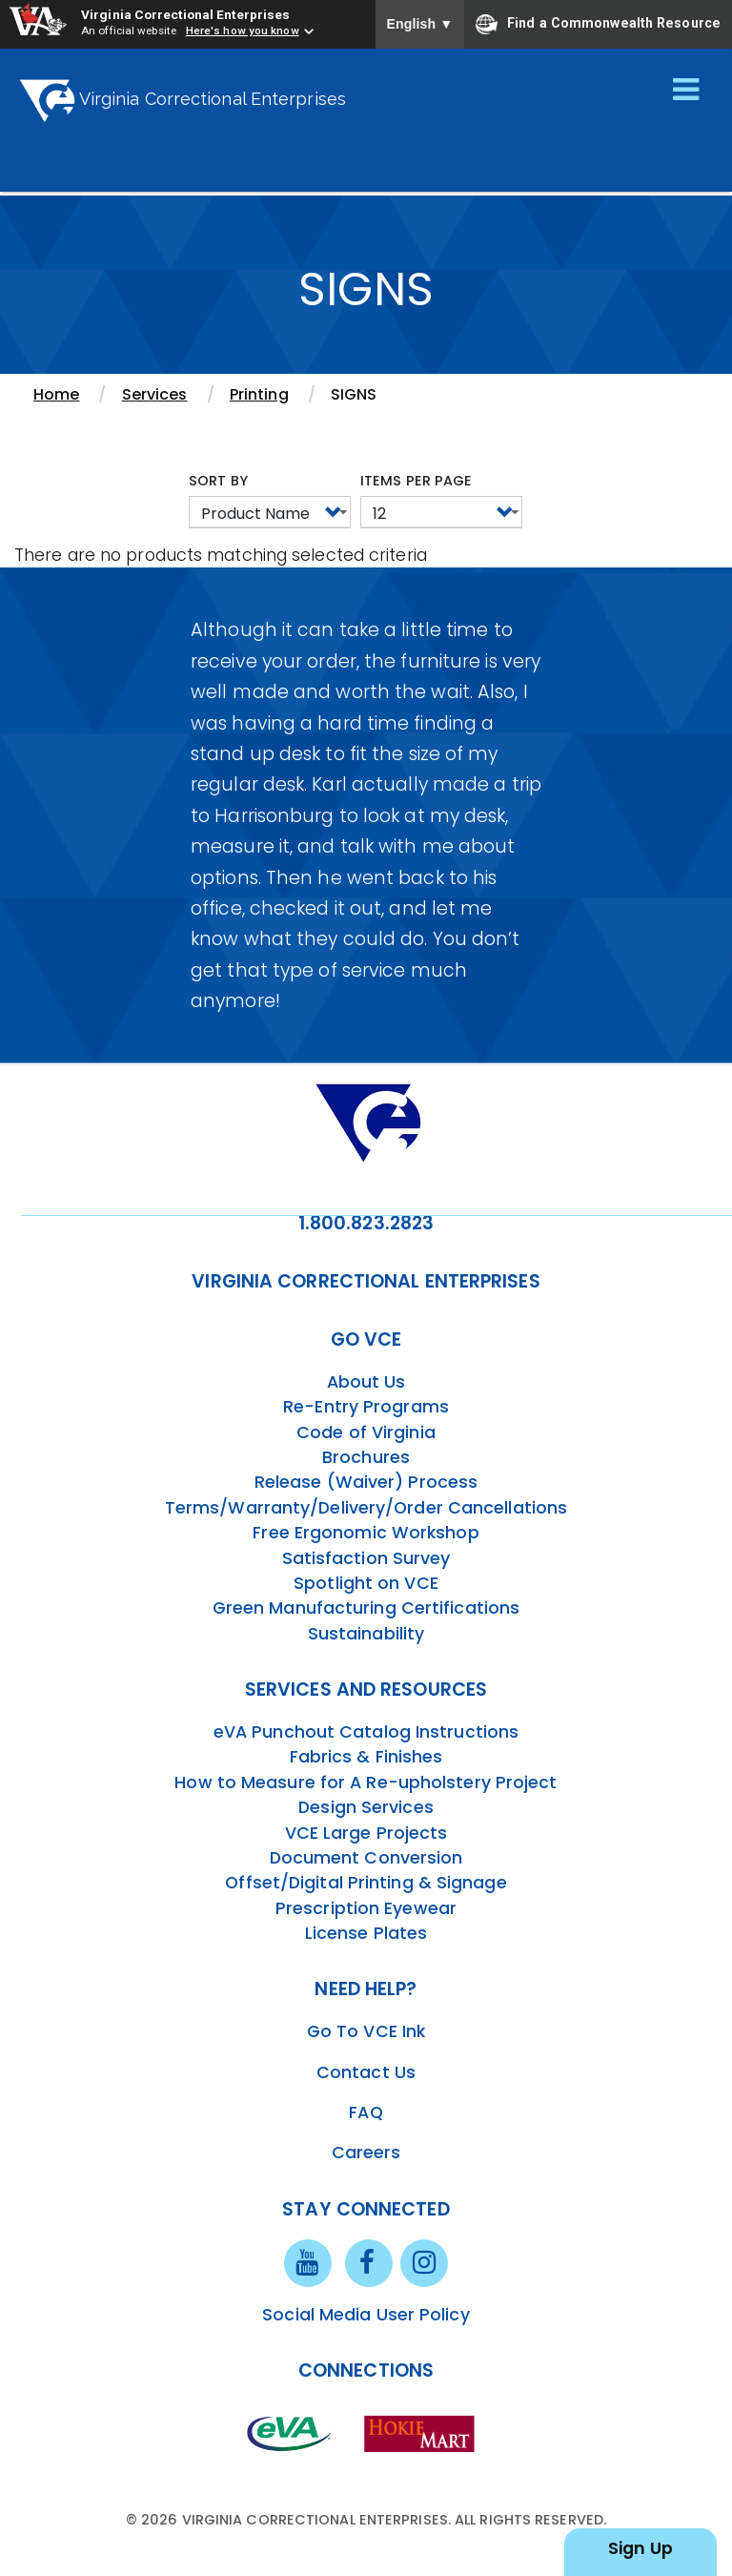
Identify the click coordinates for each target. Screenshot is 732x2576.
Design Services (366, 1807)
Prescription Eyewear (366, 1908)
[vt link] (423, 2432)
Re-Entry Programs (366, 1406)
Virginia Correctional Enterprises (185, 14)
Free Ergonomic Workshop (365, 1532)
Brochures (366, 1457)
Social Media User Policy (365, 2314)
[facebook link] (368, 2261)
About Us (366, 1381)
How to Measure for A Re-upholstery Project (365, 1782)
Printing (259, 394)
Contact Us (366, 2072)
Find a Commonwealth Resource (598, 23)
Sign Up (640, 2548)
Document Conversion (366, 1857)
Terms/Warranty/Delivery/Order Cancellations (366, 1507)
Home (56, 394)
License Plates (366, 1933)
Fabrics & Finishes (366, 1756)
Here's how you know (242, 30)
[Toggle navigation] (685, 90)
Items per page (416, 480)
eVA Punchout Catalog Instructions (366, 1732)
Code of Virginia (366, 1432)
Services (155, 394)
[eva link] (290, 2432)
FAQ (365, 2112)
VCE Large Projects (366, 1833)
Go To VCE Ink (366, 2031)
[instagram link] (424, 2261)
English (420, 23)
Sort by (218, 480)
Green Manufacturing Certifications (366, 1608)
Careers (366, 2152)
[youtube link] (308, 2261)
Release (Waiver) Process (366, 1482)
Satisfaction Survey (366, 1558)
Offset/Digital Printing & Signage (365, 1882)
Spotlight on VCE (366, 1583)
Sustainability (366, 1633)
